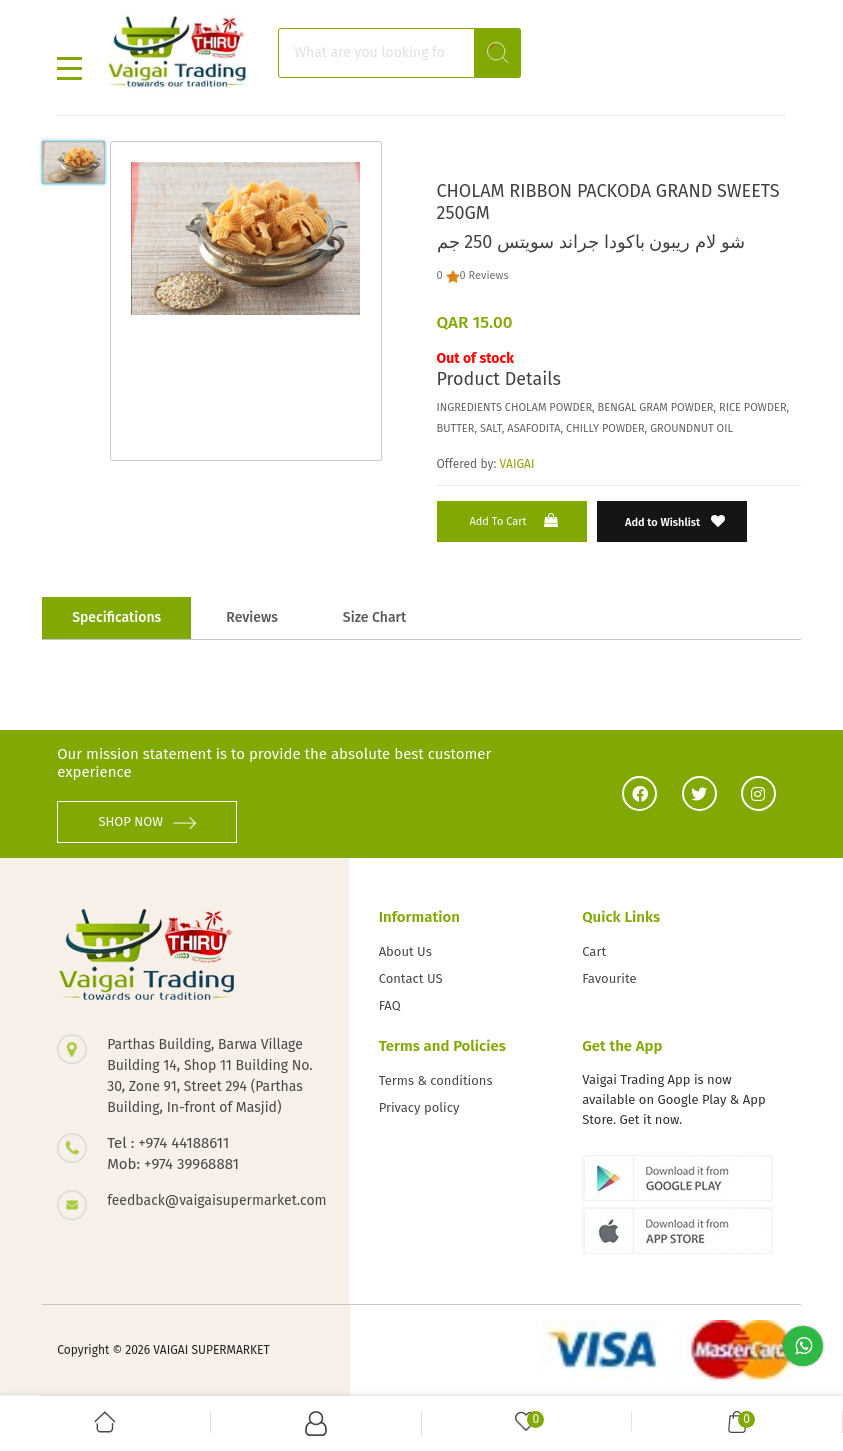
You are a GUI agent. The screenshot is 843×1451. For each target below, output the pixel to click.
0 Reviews (484, 275)
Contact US (411, 978)
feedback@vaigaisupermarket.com (212, 1200)
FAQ (390, 1005)
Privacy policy (419, 1107)
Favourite (609, 978)
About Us (405, 951)
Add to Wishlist (675, 521)
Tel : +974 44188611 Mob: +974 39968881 (173, 1153)
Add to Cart (515, 520)
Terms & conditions (436, 1080)
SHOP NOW (147, 821)
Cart (594, 951)
